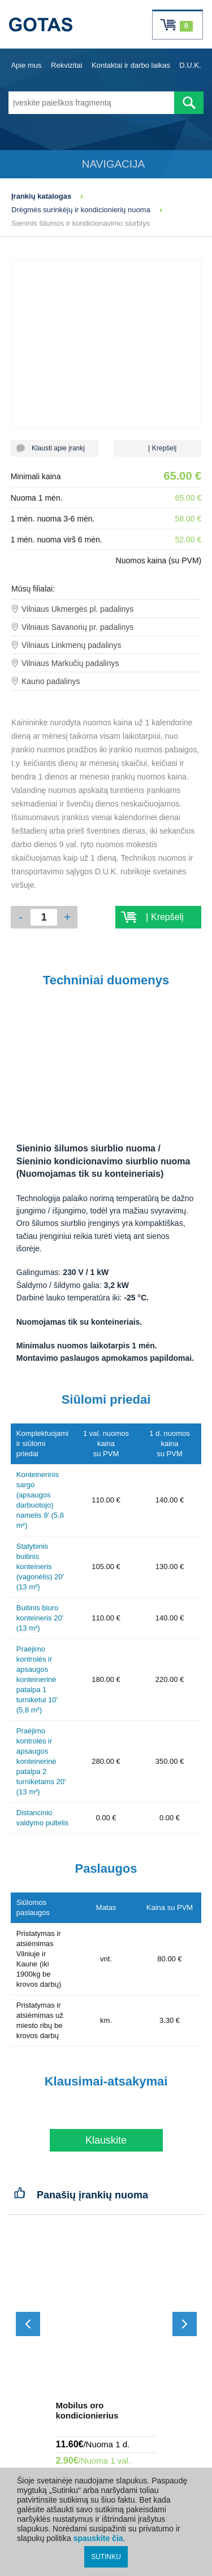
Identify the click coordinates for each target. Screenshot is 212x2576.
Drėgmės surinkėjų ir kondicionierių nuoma (80, 209)
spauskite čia (98, 2538)
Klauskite (106, 2140)
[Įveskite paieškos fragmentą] (91, 102)
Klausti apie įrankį (54, 448)
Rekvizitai (67, 65)
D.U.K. (190, 65)
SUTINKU (106, 2557)
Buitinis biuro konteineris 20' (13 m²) (39, 1618)
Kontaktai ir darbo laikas (131, 65)
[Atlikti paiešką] (189, 102)
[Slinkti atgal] (28, 2324)
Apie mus (26, 65)
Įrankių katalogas (41, 196)
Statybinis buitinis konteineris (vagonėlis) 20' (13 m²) (40, 1566)
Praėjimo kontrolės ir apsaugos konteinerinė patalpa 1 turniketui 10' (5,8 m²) (37, 1679)
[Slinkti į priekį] (184, 2324)
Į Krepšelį (157, 448)
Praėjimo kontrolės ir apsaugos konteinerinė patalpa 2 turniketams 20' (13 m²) (41, 1761)
